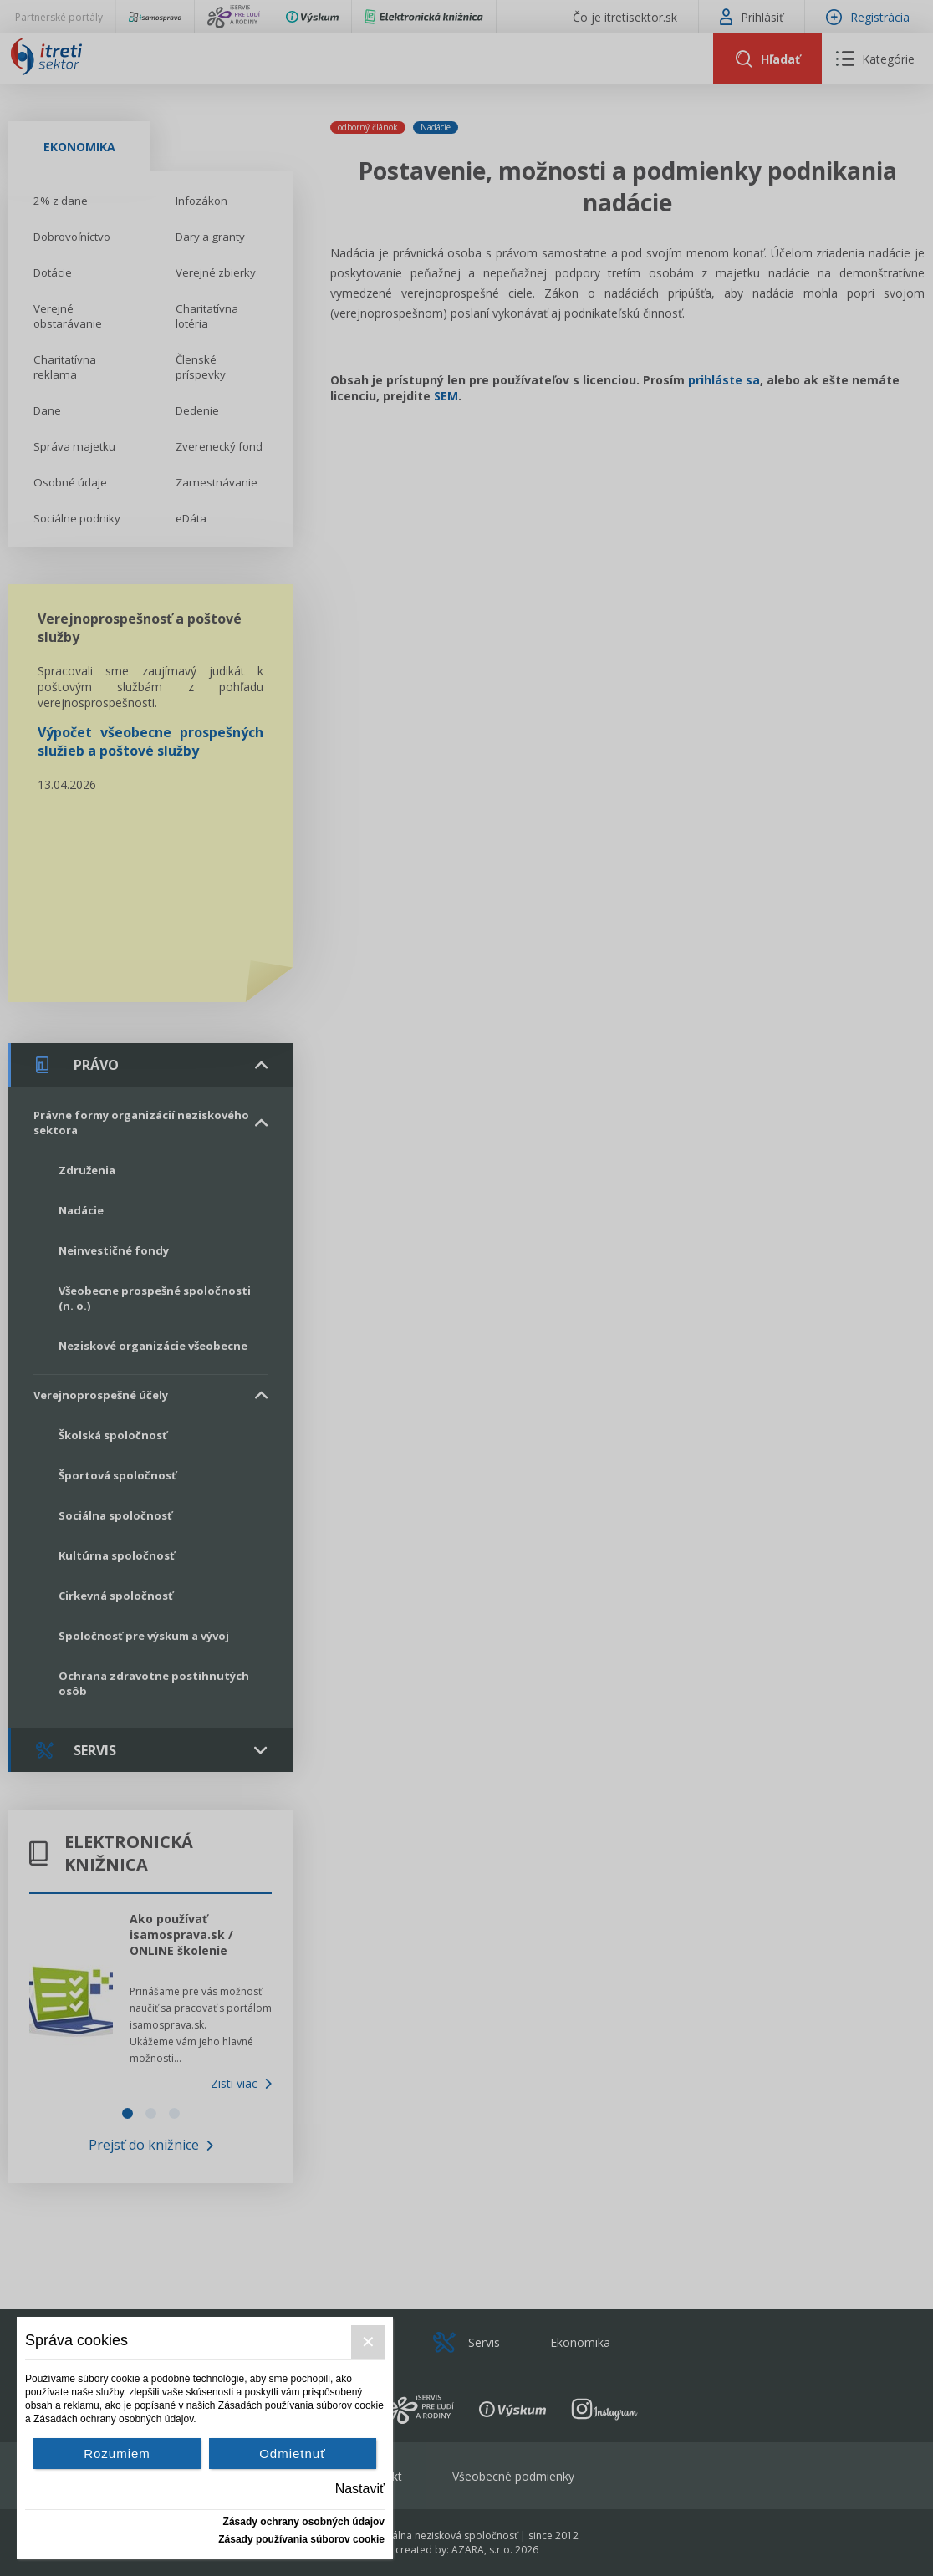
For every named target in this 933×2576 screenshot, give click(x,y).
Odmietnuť (292, 2453)
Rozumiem (117, 2453)
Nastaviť (360, 2489)
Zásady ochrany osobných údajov (304, 2522)
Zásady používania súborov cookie (301, 2539)
